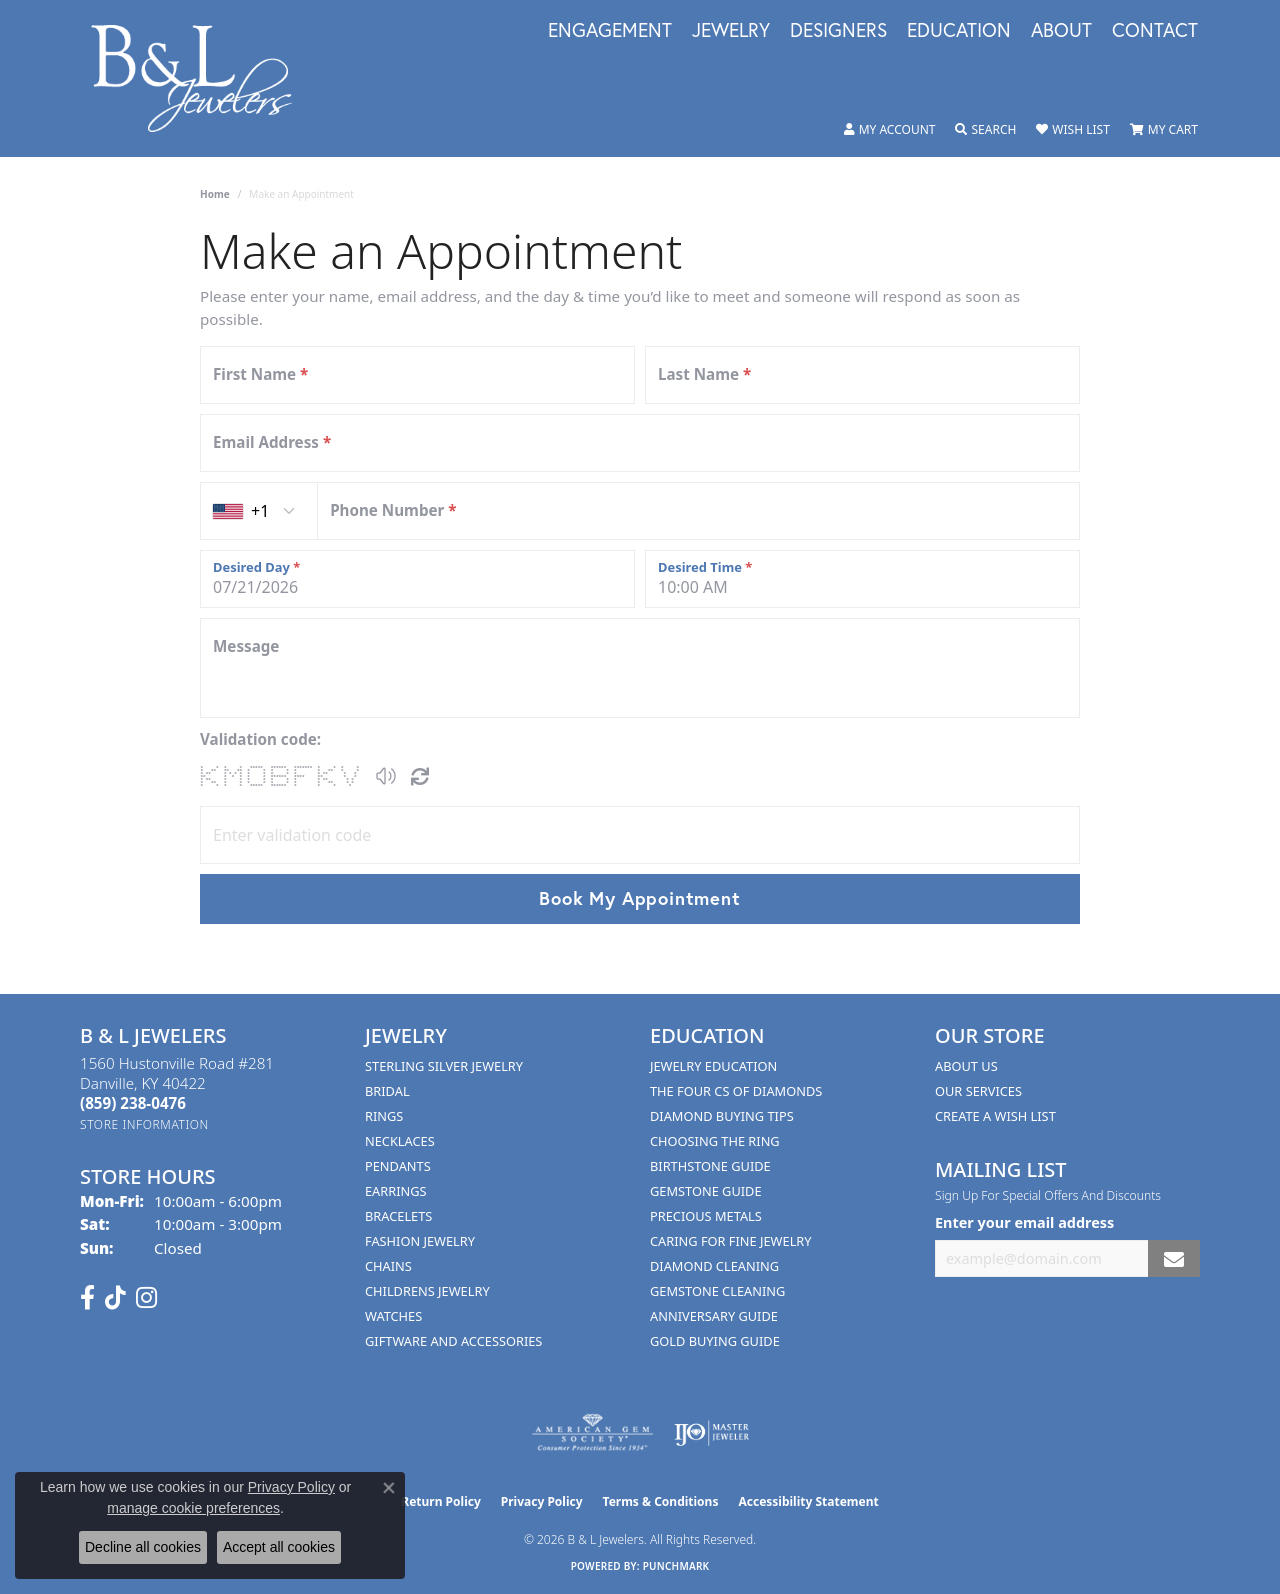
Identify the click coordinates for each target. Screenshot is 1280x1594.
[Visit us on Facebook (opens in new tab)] (87, 1298)
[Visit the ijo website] (711, 1433)
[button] (890, 130)
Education (959, 31)
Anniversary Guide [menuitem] (714, 1316)
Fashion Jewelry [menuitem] (420, 1241)
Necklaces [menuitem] (400, 1141)
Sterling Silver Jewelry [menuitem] (444, 1066)
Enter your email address (1024, 1222)
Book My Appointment (639, 898)
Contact (1155, 31)
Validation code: (260, 739)
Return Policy (441, 1501)
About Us (966, 1066)
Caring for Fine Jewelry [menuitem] (731, 1241)
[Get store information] (144, 1124)
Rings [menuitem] (384, 1116)
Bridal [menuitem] (387, 1091)
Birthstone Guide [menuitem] (710, 1166)
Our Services (978, 1091)
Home (215, 194)
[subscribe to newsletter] (1174, 1258)
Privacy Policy (542, 1501)
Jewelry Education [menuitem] (713, 1066)
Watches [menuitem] (393, 1316)
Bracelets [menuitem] (398, 1216)
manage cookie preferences (193, 1508)
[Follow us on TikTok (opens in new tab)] (115, 1298)
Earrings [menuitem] (396, 1191)
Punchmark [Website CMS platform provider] (676, 1566)
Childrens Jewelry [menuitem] (427, 1291)
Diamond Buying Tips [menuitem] (722, 1116)
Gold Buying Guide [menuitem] (715, 1341)
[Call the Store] (133, 1103)
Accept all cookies (279, 1547)
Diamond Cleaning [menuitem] (714, 1266)
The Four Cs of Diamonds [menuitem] (736, 1091)
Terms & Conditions (661, 1501)
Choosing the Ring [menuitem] (715, 1141)
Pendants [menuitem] (398, 1166)
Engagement (610, 31)
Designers (838, 31)
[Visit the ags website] (592, 1433)
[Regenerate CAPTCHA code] (420, 776)
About (1061, 31)
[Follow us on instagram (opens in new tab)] (146, 1298)
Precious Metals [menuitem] (706, 1216)
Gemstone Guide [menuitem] (706, 1191)
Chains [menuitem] (388, 1266)
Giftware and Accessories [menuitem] (453, 1341)
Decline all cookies (143, 1547)
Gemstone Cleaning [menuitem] (717, 1291)
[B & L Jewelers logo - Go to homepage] (202, 78)
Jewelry (731, 31)
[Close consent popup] (389, 1488)
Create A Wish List (995, 1116)
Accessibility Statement (808, 1501)
